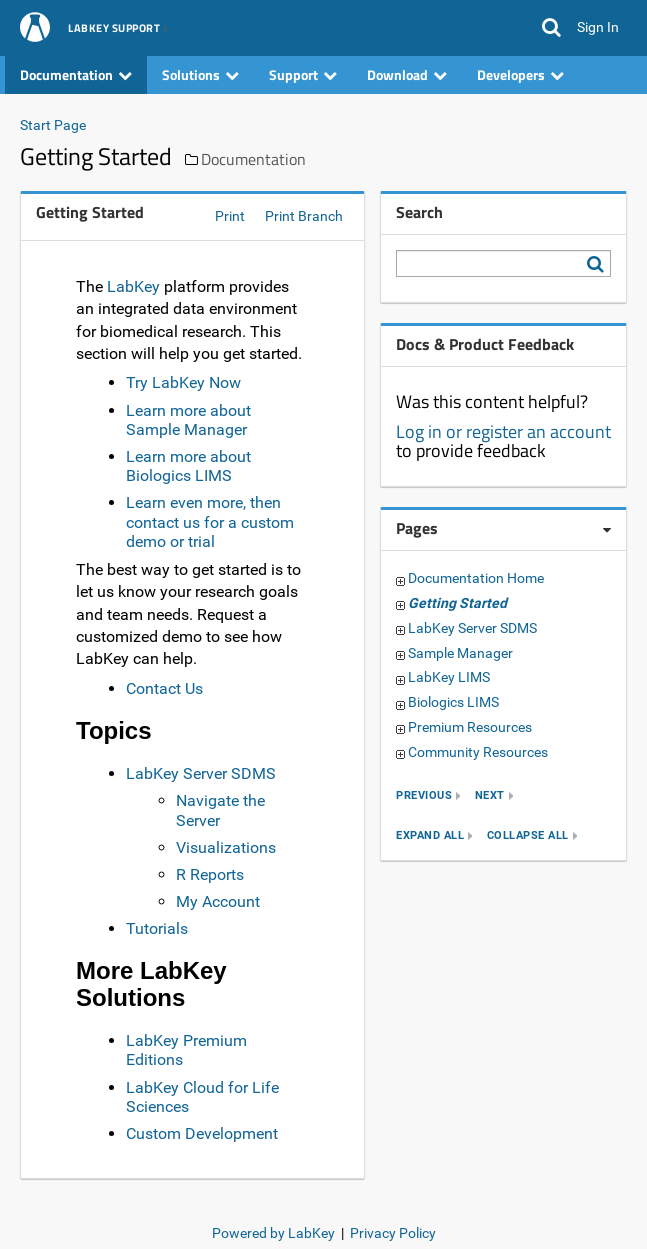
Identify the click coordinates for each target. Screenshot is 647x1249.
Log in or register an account (503, 431)
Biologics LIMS (453, 702)
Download (407, 74)
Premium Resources (470, 727)
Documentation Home (476, 578)
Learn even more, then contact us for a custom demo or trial (210, 521)
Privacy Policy (393, 1233)
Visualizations (226, 847)
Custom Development (202, 1133)
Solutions (200, 74)
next (490, 795)
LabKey (133, 286)
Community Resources (478, 752)
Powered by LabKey (273, 1233)
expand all (430, 835)
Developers (520, 74)
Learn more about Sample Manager (188, 420)
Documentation (76, 74)
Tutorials (157, 928)
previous (424, 795)
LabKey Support (114, 29)
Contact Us (164, 688)
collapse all (528, 835)
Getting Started (457, 603)
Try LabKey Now (183, 382)
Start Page (53, 125)
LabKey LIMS (449, 677)
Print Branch (304, 216)
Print (230, 216)
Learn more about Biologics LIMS (188, 466)
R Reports (210, 874)
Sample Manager (460, 653)
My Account (218, 901)
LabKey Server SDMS (201, 773)
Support (303, 74)
